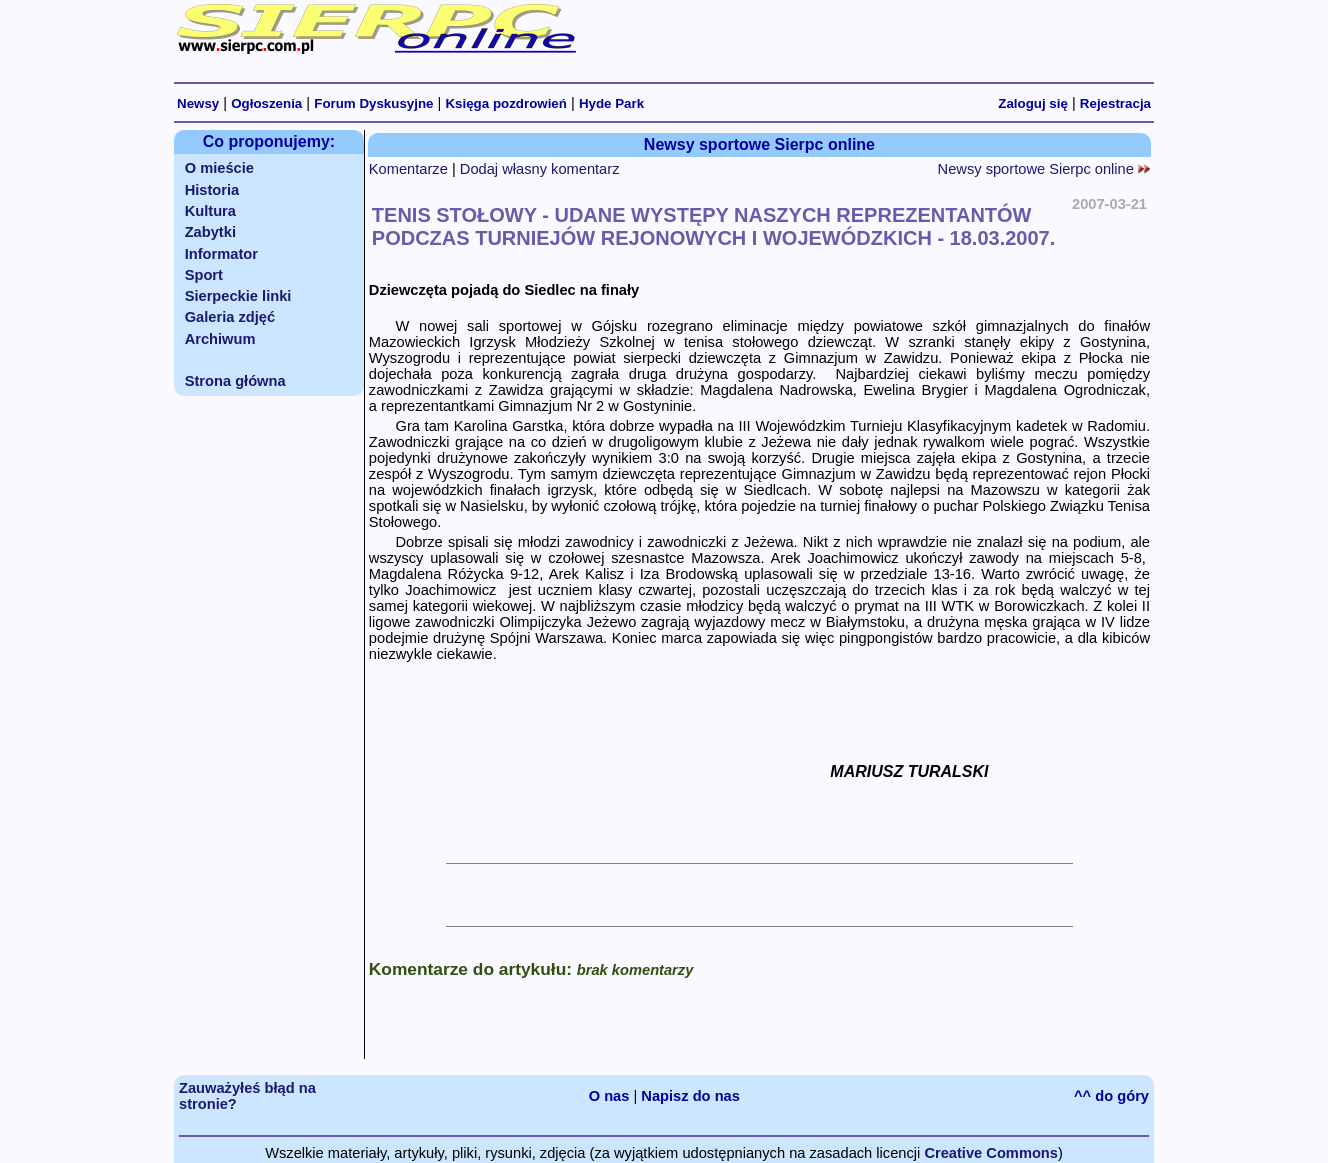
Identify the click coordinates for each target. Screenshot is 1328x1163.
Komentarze (408, 169)
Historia (212, 190)
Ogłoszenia (266, 103)
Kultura (210, 211)
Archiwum (220, 339)
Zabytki (210, 232)
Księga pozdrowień (505, 103)
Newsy (198, 103)
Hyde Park (611, 103)
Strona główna (235, 381)
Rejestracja (1115, 103)
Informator (221, 254)
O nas (609, 1096)
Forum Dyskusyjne (373, 103)
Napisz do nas (690, 1096)
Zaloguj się (1033, 103)
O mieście (219, 168)
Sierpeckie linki (238, 296)
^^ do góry (1111, 1096)
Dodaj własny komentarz (540, 169)
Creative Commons (991, 1153)
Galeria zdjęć (230, 317)
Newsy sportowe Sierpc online (1044, 169)
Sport (204, 275)
